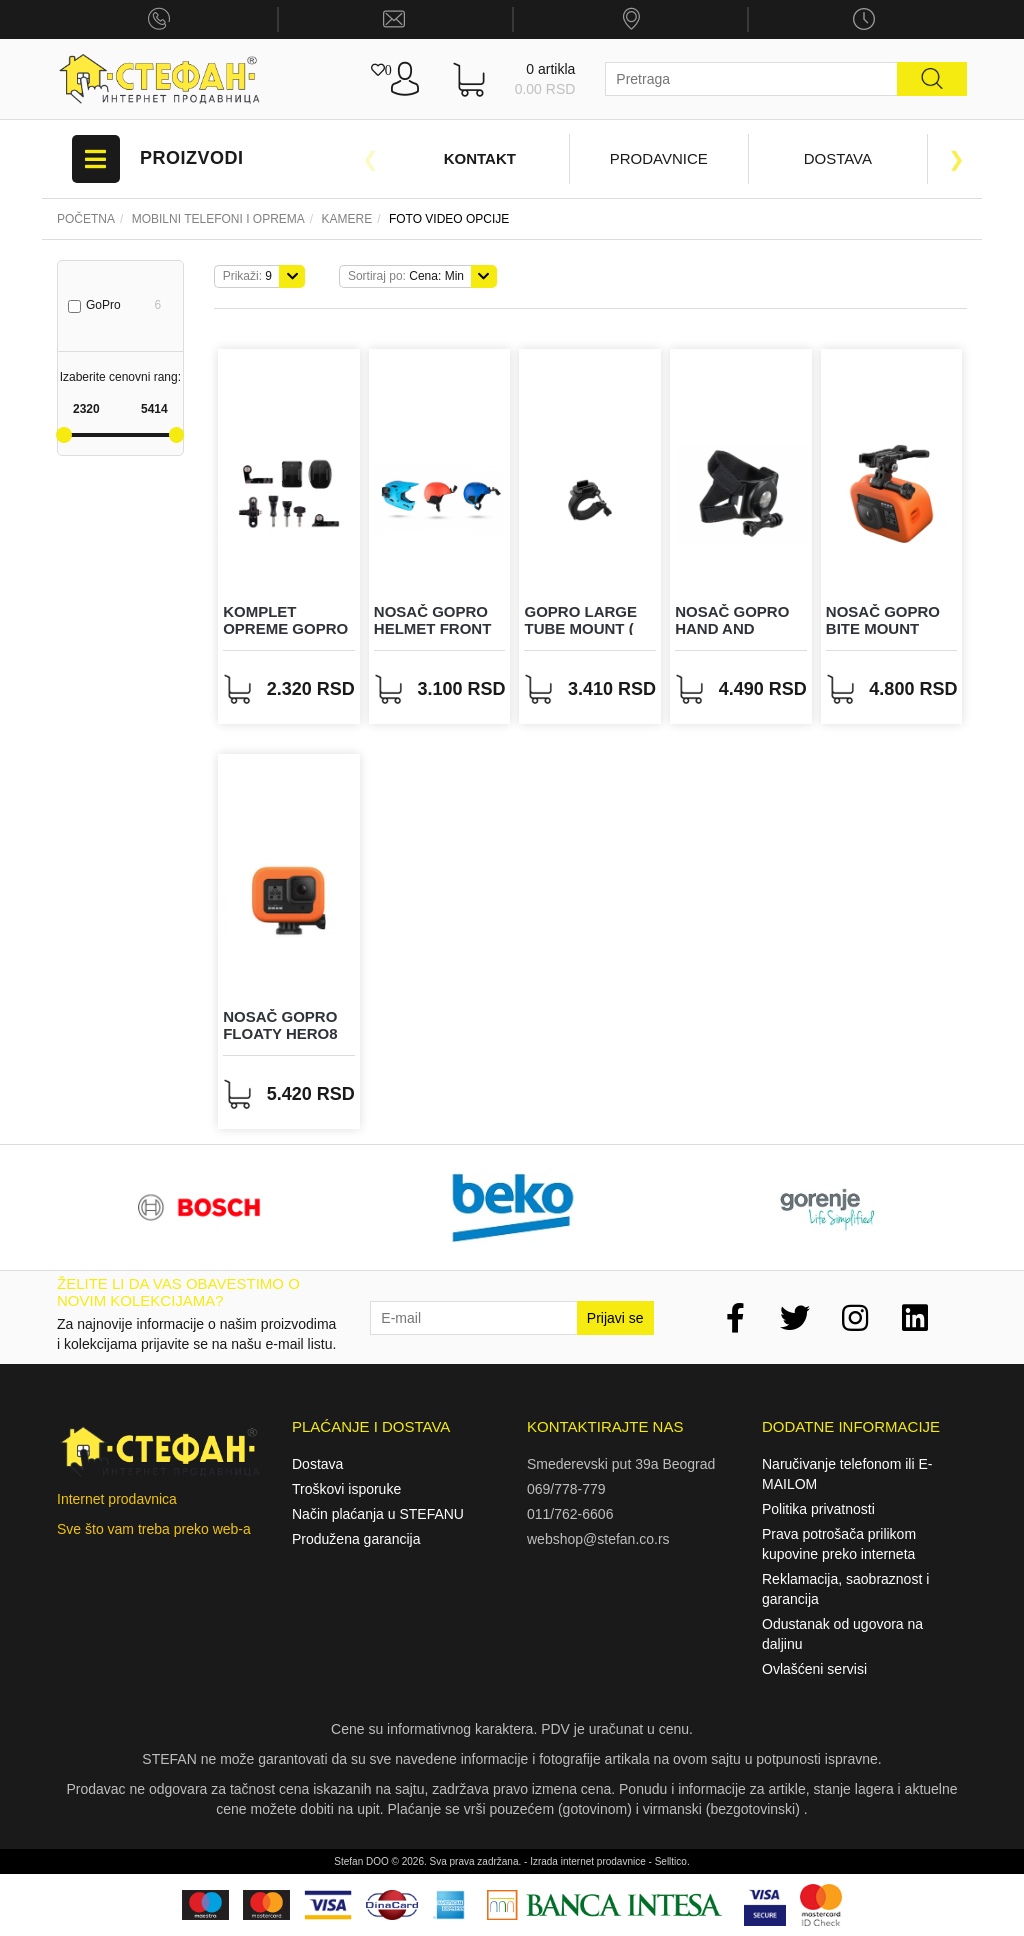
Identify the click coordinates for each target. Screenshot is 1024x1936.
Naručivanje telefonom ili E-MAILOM (847, 1474)
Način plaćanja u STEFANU (378, 1514)
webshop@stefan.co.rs (598, 1539)
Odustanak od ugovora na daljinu (842, 1634)
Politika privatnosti (818, 1509)
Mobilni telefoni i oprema (218, 219)
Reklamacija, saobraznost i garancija (845, 1589)
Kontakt (480, 158)
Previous (370, 159)
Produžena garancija (356, 1539)
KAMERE (347, 219)
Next (957, 159)
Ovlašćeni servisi (814, 1669)
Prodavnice (659, 158)
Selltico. (672, 1861)
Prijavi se (615, 1318)
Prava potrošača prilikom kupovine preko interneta (839, 1544)
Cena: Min (406, 276)
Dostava (838, 158)
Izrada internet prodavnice (588, 1861)
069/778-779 (566, 1489)
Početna (86, 219)
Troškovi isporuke (346, 1489)
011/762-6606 (570, 1514)
